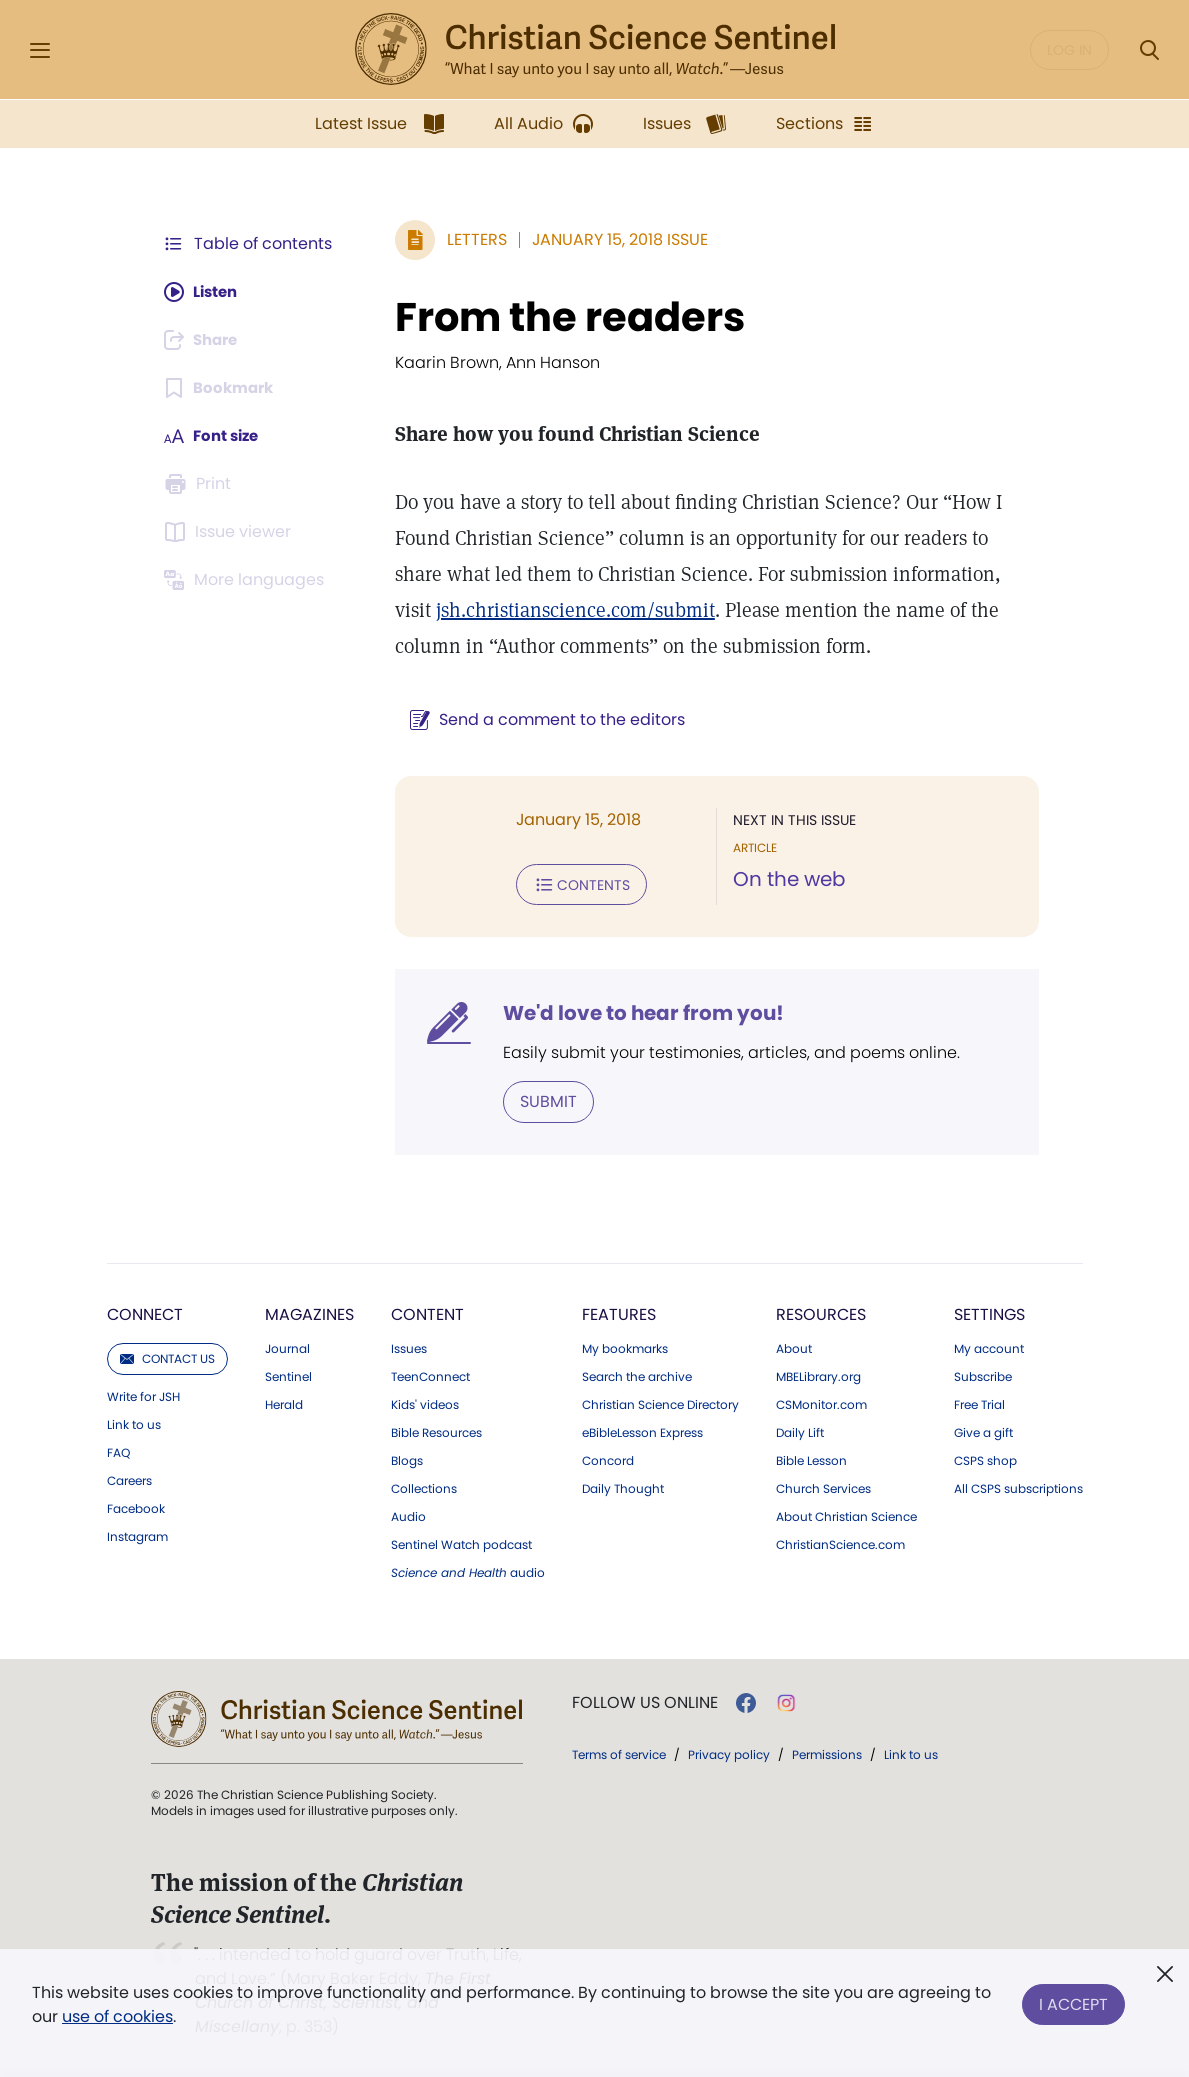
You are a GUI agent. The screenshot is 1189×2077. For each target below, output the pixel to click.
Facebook (136, 1507)
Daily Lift (800, 1431)
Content (427, 1312)
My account (989, 1347)
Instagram (137, 1535)
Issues (409, 1347)
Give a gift (983, 1431)
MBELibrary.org (818, 1375)
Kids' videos (425, 1403)
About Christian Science (846, 1515)
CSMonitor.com (821, 1403)
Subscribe (983, 1375)
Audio (408, 1515)
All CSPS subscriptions (1018, 1487)
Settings (989, 1312)
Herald (284, 1403)
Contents (571, 884)
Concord (608, 1459)
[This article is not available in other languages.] (248, 580)
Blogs (407, 1459)
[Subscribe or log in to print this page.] (201, 484)
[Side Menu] (40, 50)
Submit (538, 1099)
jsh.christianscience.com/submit (524, 610)
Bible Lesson (811, 1459)
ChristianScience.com (840, 1543)
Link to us (134, 1423)
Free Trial (979, 1403)
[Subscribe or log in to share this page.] (206, 340)
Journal (287, 1347)
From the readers (560, 317)
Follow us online (645, 1701)
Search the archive (637, 1375)
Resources (821, 1312)
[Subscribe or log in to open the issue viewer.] (231, 532)
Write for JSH (143, 1395)
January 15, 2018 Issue (610, 239)
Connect (145, 1312)
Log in (1069, 50)
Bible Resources (436, 1431)
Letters (467, 239)
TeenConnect (430, 1375)
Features (619, 1312)
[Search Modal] (1149, 50)
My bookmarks (625, 1347)
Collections (424, 1487)
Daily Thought (623, 1487)
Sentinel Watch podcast (461, 1543)
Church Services (823, 1487)
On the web (784, 880)
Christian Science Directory (660, 1403)
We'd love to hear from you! (633, 1012)
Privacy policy (729, 1752)
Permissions (827, 1752)
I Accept (1073, 2000)
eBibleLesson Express (642, 1431)
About (794, 1347)
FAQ (118, 1451)
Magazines (309, 1312)
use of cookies (117, 2016)
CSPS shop (985, 1459)
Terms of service (619, 1752)
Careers (129, 1479)
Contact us (167, 1356)
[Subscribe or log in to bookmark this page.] (222, 388)
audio (468, 1571)
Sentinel (288, 1375)
